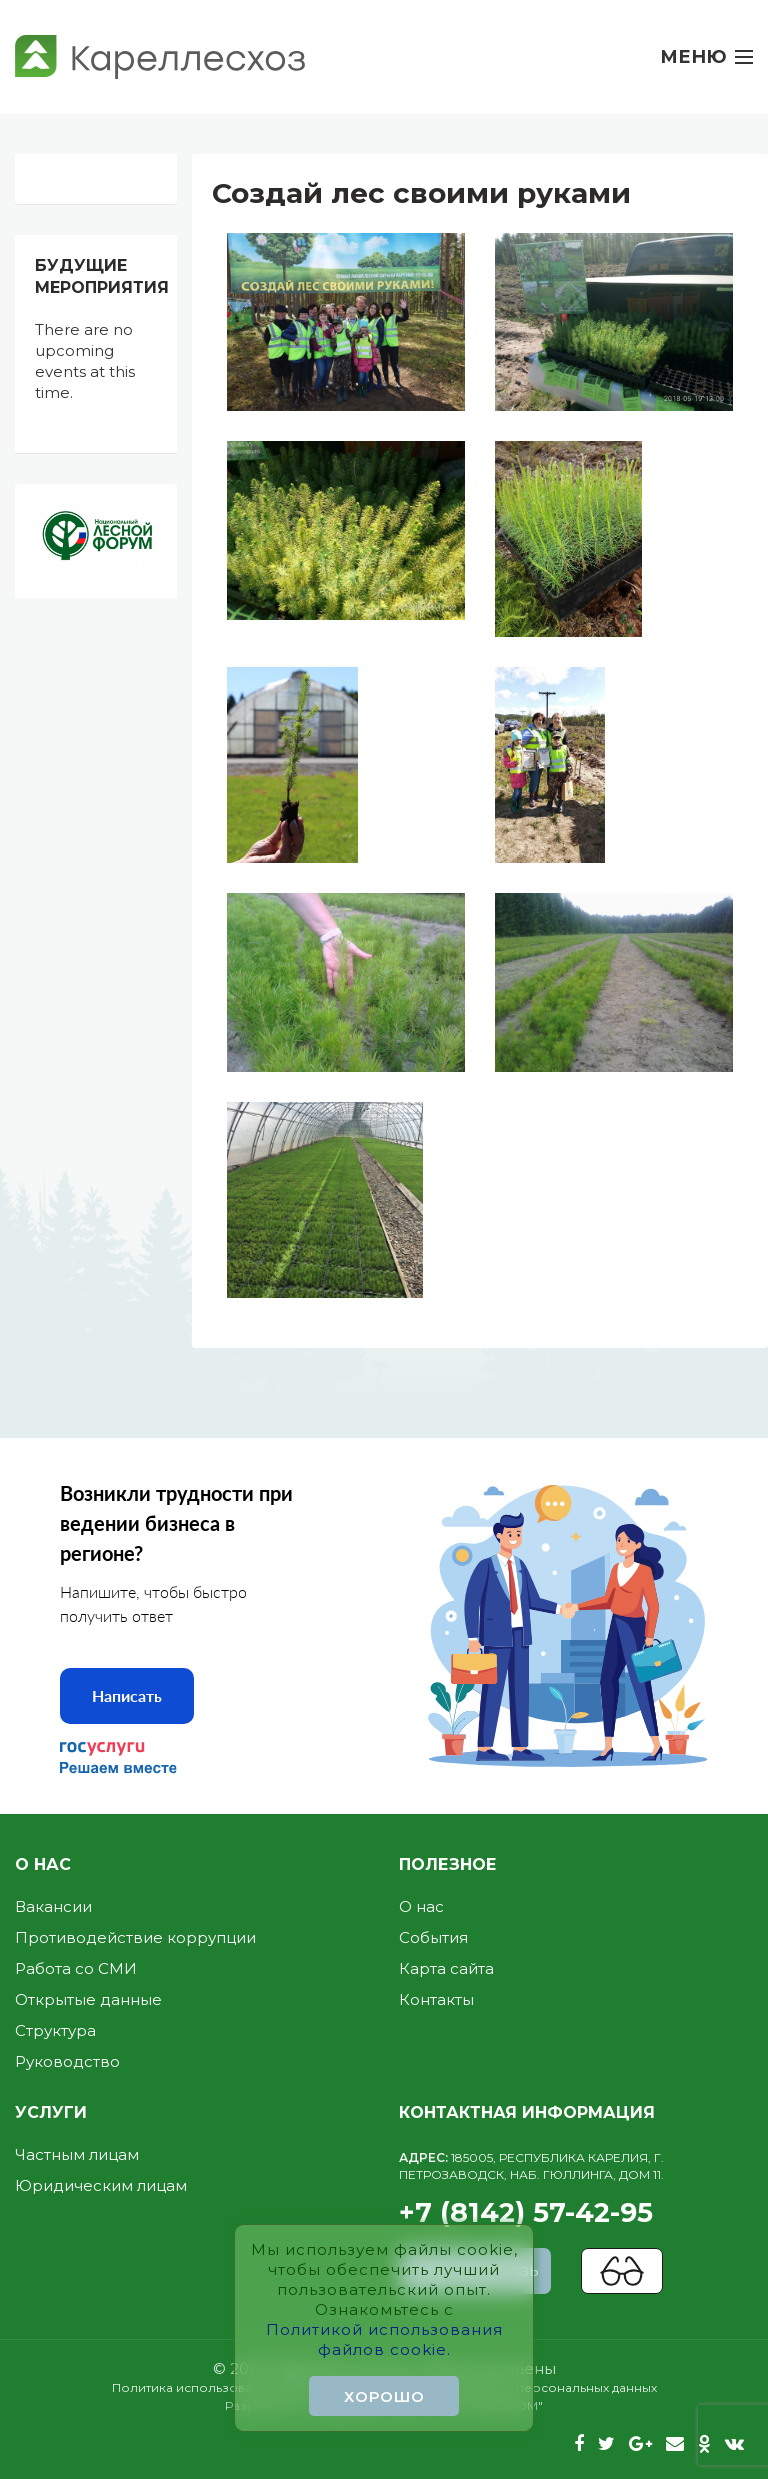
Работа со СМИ (76, 1968)
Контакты (436, 1999)
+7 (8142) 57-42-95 (576, 2189)
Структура (55, 2030)
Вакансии (53, 1906)
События (433, 1937)
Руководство (67, 2061)
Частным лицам (77, 2154)
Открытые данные (88, 1999)
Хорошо (384, 2396)
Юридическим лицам (101, 2185)
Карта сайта (446, 1968)
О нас (421, 1906)
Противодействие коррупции (135, 1937)
